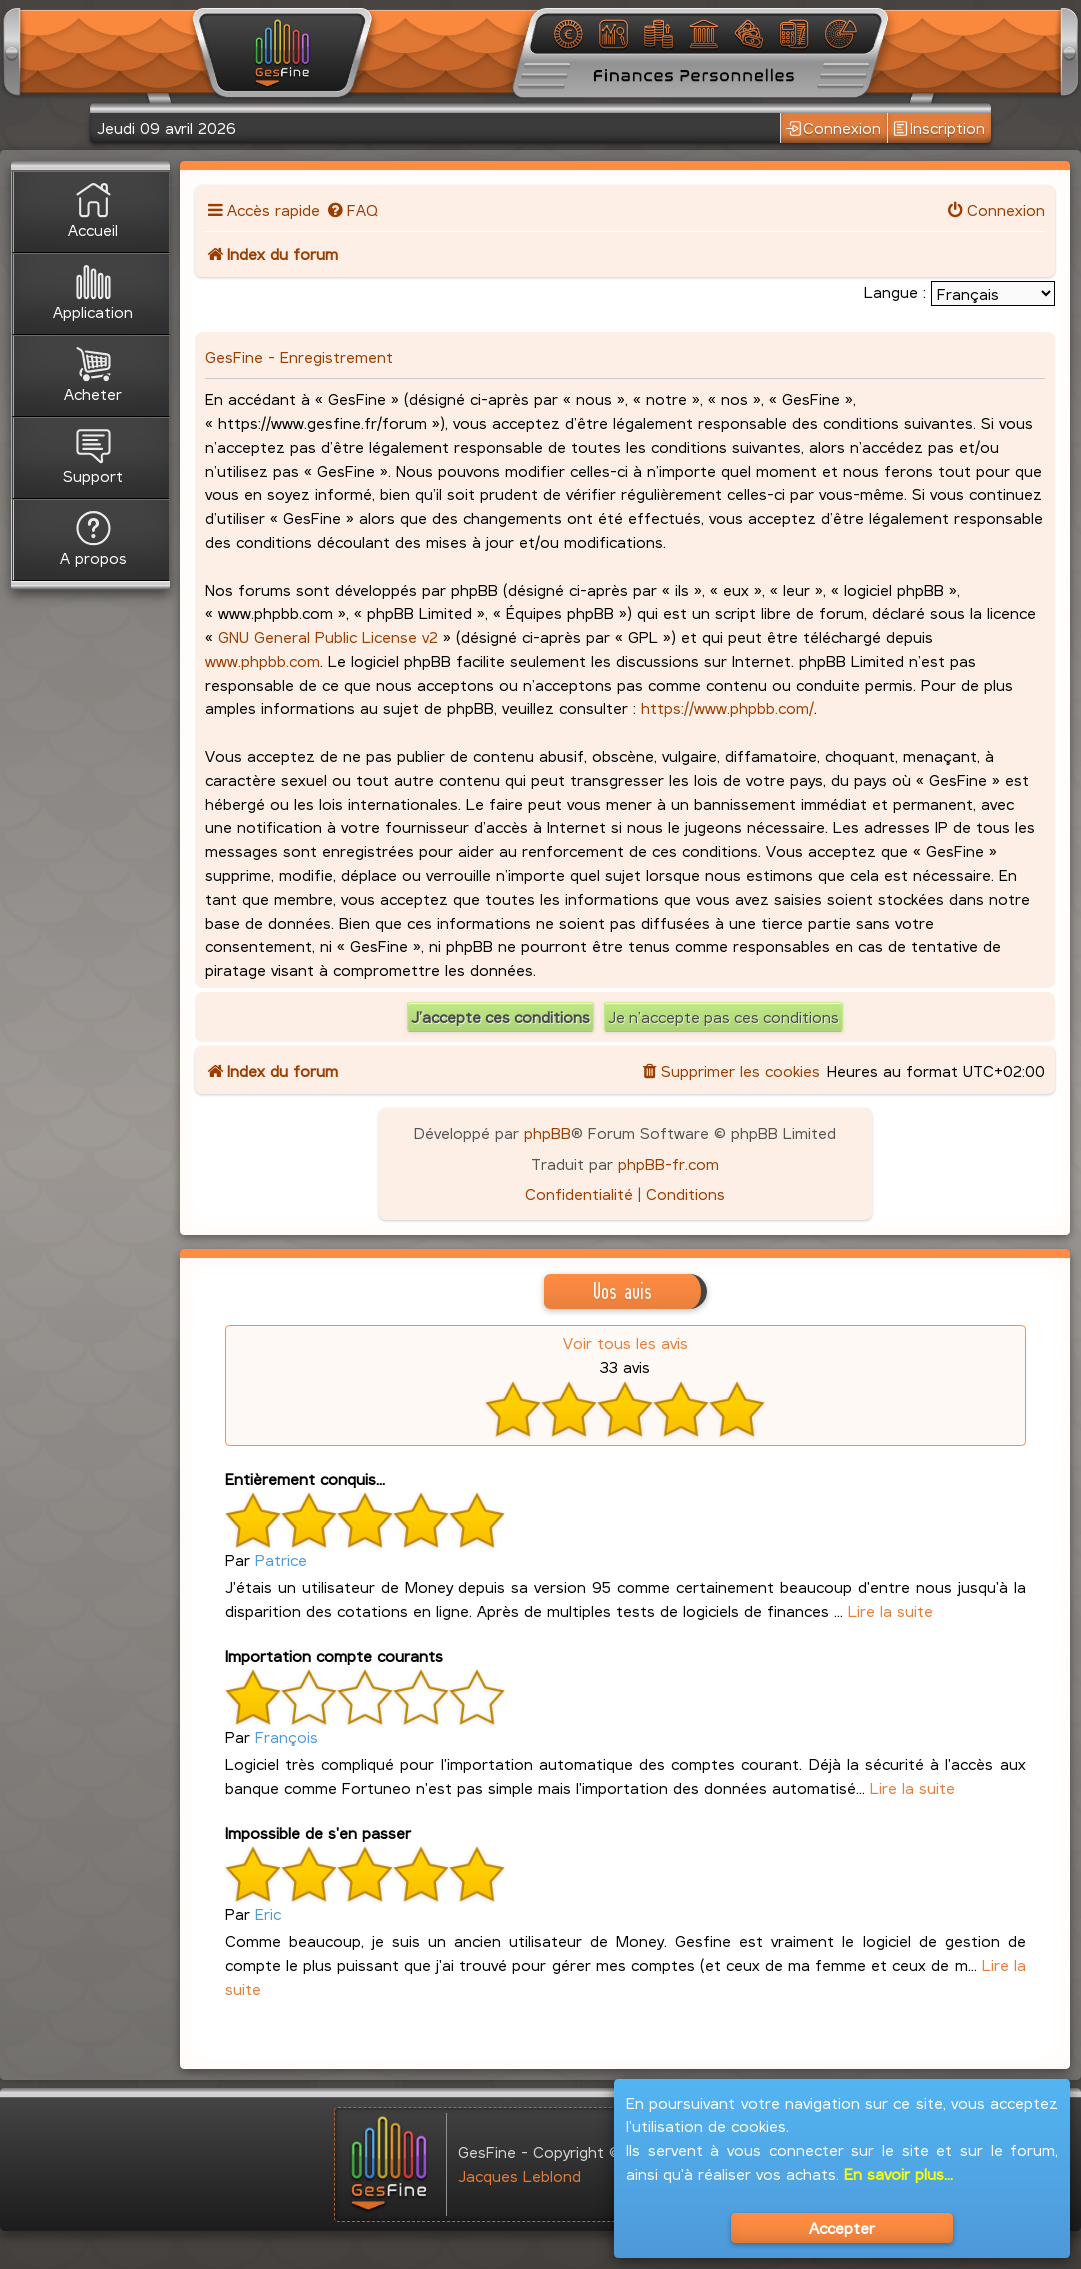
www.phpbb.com (262, 660)
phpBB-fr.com (668, 1163)
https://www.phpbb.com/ (727, 707)
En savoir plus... (898, 2173)
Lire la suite (890, 1610)
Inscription (939, 128)
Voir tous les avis (625, 1342)
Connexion (833, 128)
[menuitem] (351, 209)
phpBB (547, 1132)
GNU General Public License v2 (328, 636)
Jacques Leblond (519, 2175)
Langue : (895, 291)
